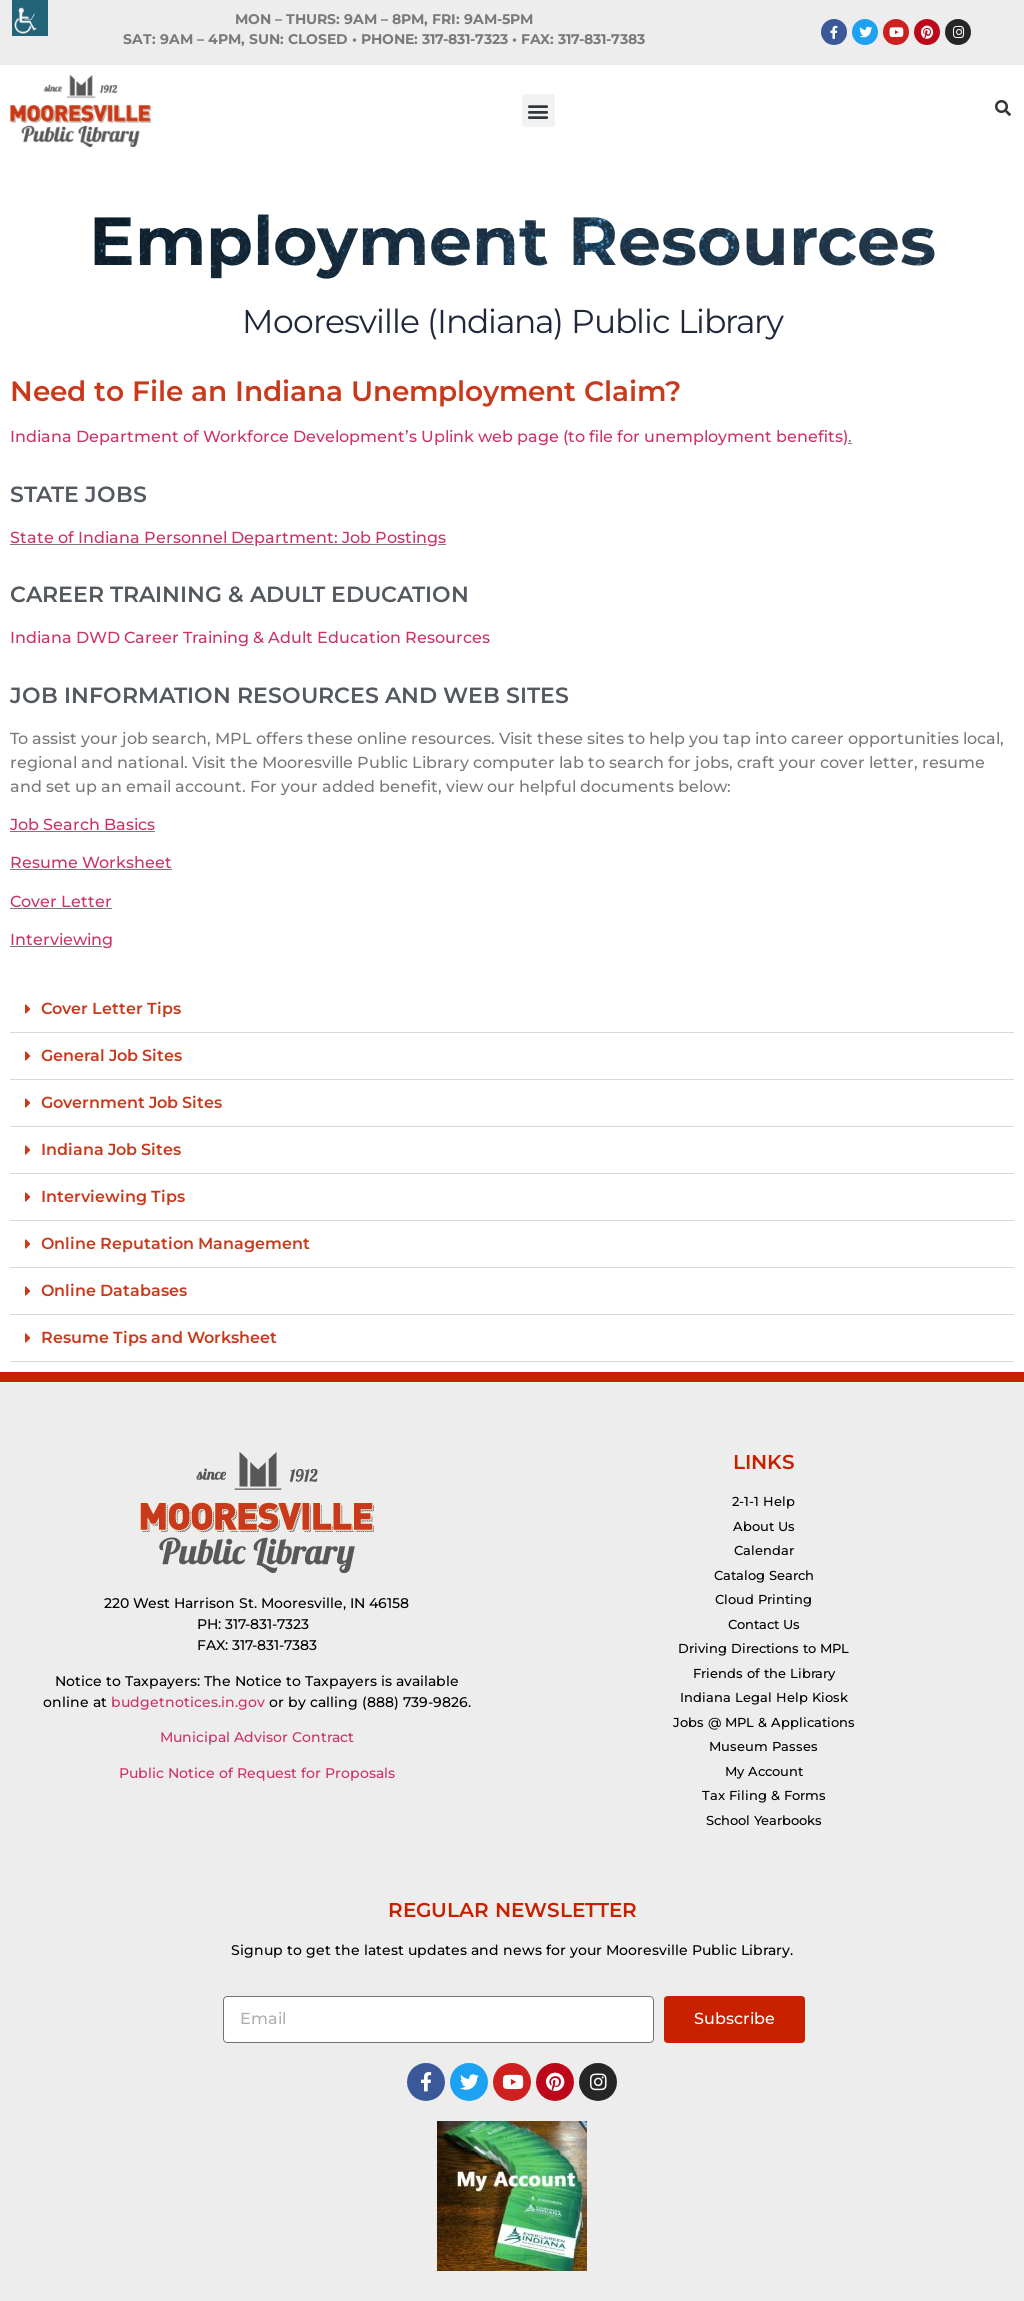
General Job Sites (111, 1055)
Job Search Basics (82, 824)
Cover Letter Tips (111, 1008)
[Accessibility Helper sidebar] (30, 18)
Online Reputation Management (175, 1243)
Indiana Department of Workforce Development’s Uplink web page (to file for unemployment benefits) (429, 436)
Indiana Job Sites (111, 1149)
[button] (538, 110)
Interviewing (61, 939)
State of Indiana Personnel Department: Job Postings (228, 537)
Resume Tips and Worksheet (159, 1337)
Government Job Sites (131, 1102)
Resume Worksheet (91, 862)
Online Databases (114, 1290)
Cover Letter (61, 901)
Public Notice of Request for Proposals (257, 1773)
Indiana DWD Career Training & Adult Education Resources (250, 637)
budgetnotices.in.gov (188, 1702)
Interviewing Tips (113, 1196)
